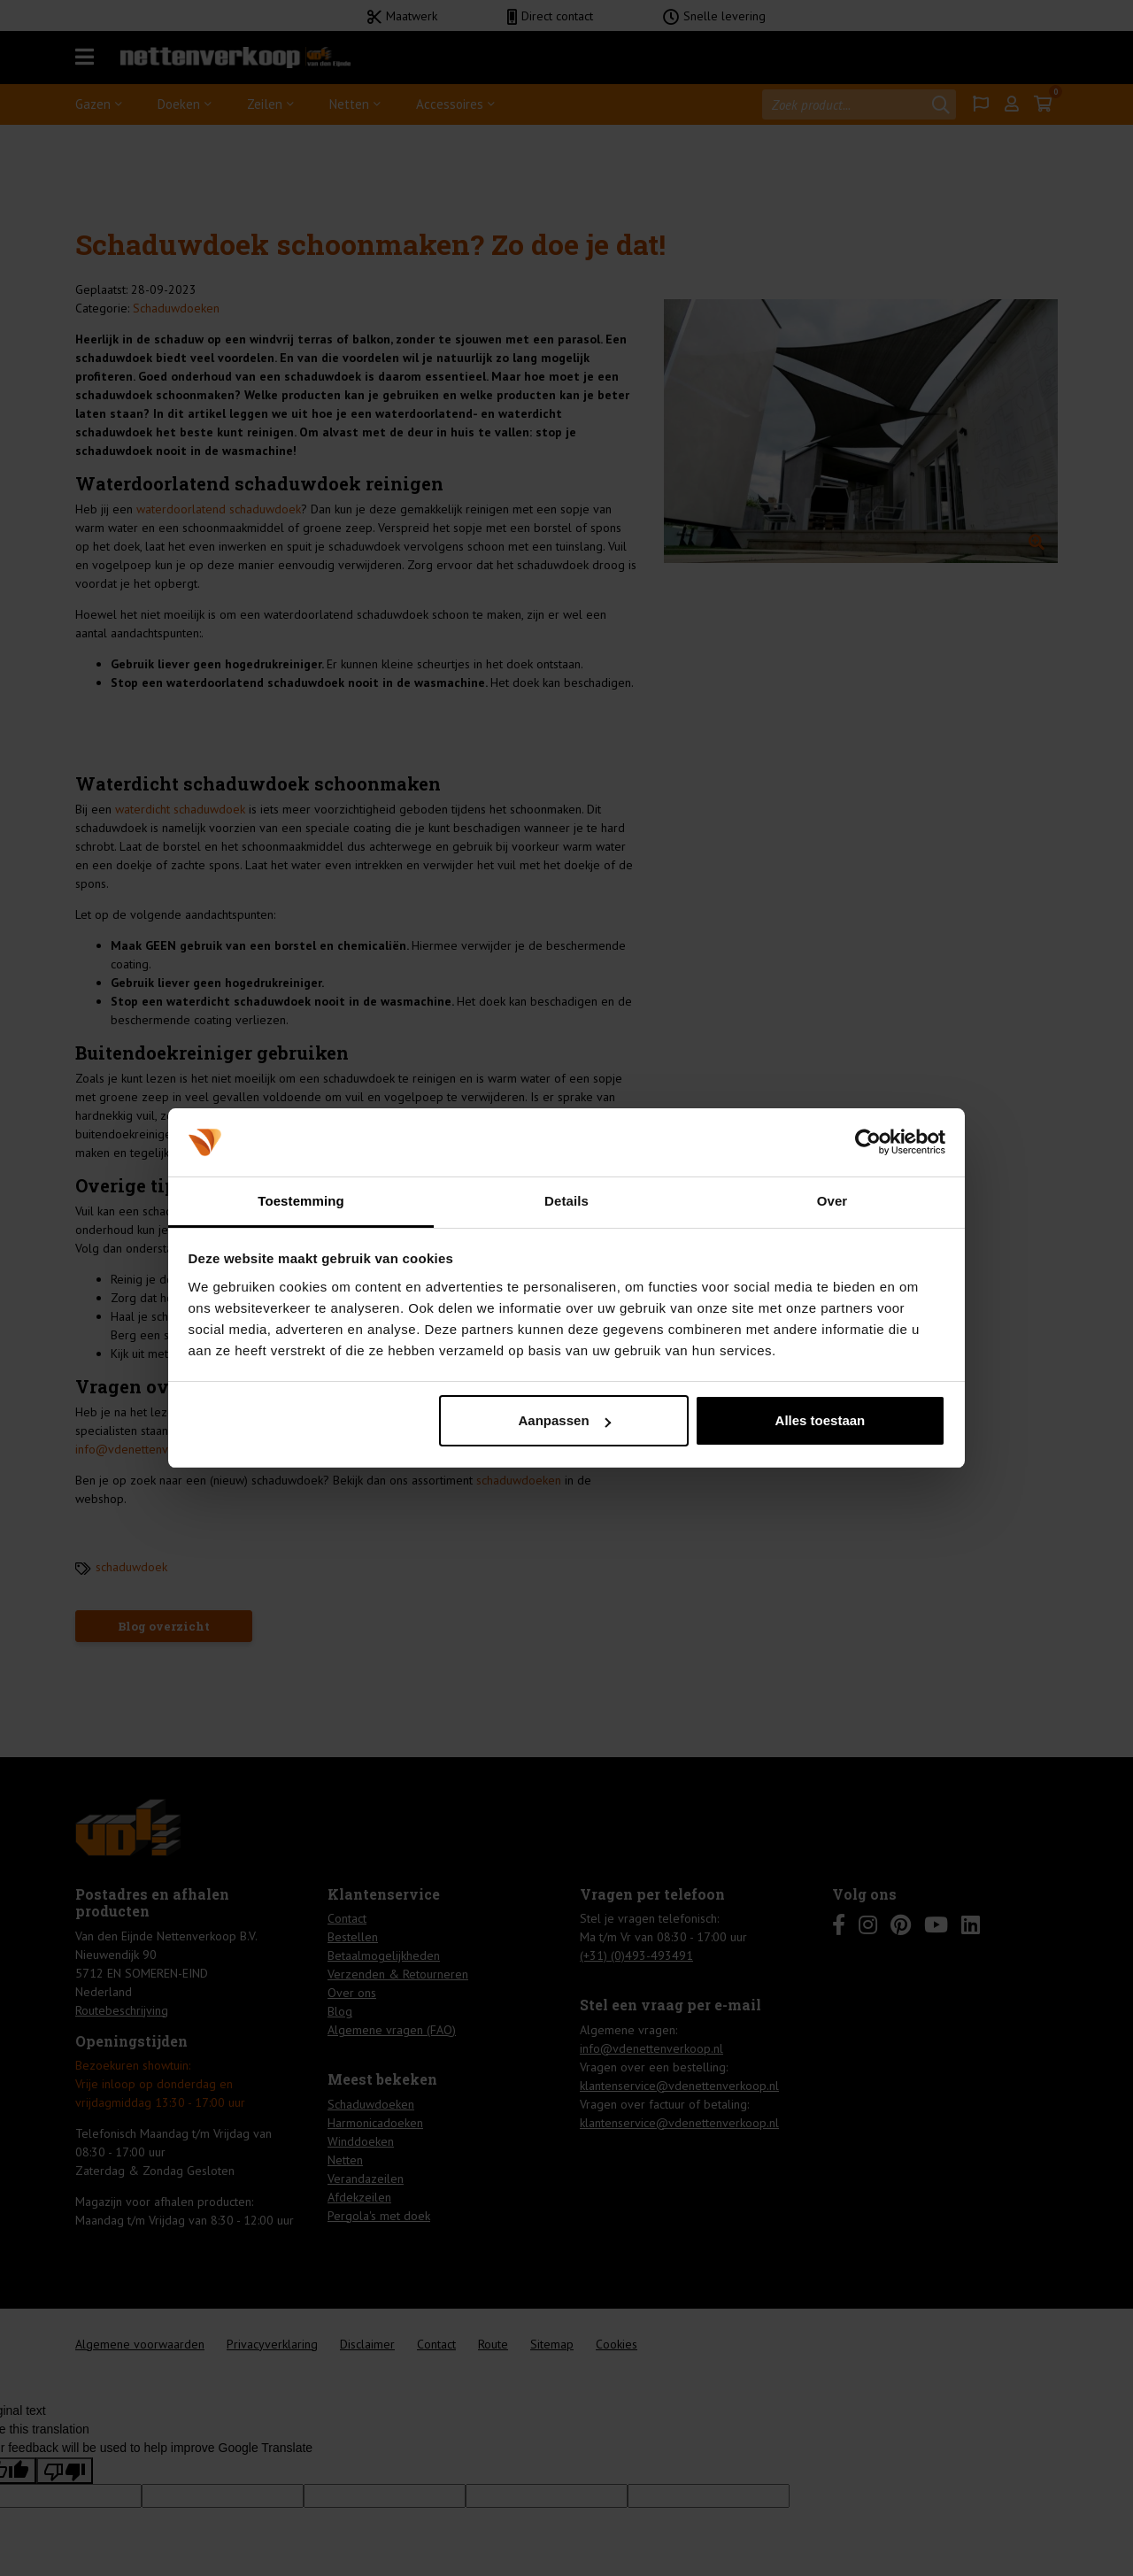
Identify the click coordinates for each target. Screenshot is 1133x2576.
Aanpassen (565, 1420)
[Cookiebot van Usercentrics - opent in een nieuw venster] (867, 1142)
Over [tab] (832, 1200)
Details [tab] (566, 1200)
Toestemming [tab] (301, 1200)
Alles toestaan (820, 1420)
